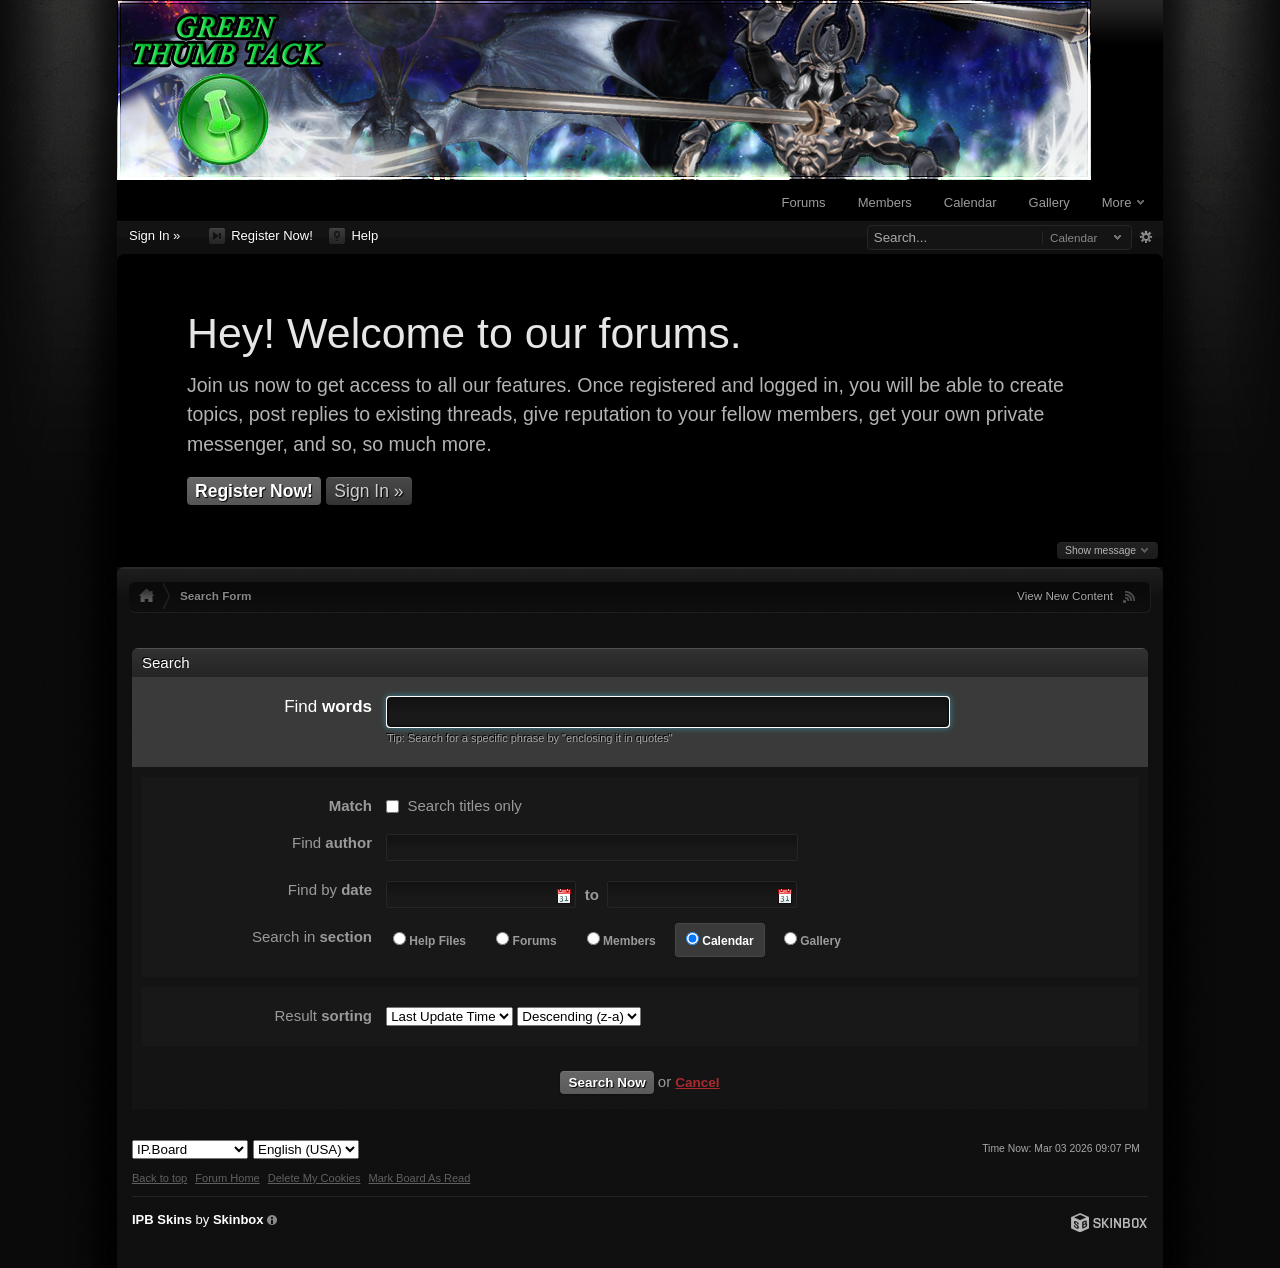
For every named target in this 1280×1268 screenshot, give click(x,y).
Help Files (437, 941)
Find (328, 706)
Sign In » (154, 235)
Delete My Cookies (314, 1178)
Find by (330, 889)
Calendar (970, 202)
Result (323, 1015)
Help (353, 236)
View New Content (1065, 595)
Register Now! (261, 236)
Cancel (697, 1082)
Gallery (1049, 202)
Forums (804, 202)
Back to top (159, 1178)
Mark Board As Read (419, 1178)
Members (885, 202)
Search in (312, 936)
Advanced (1145, 237)
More (1123, 202)
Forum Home (227, 1178)
